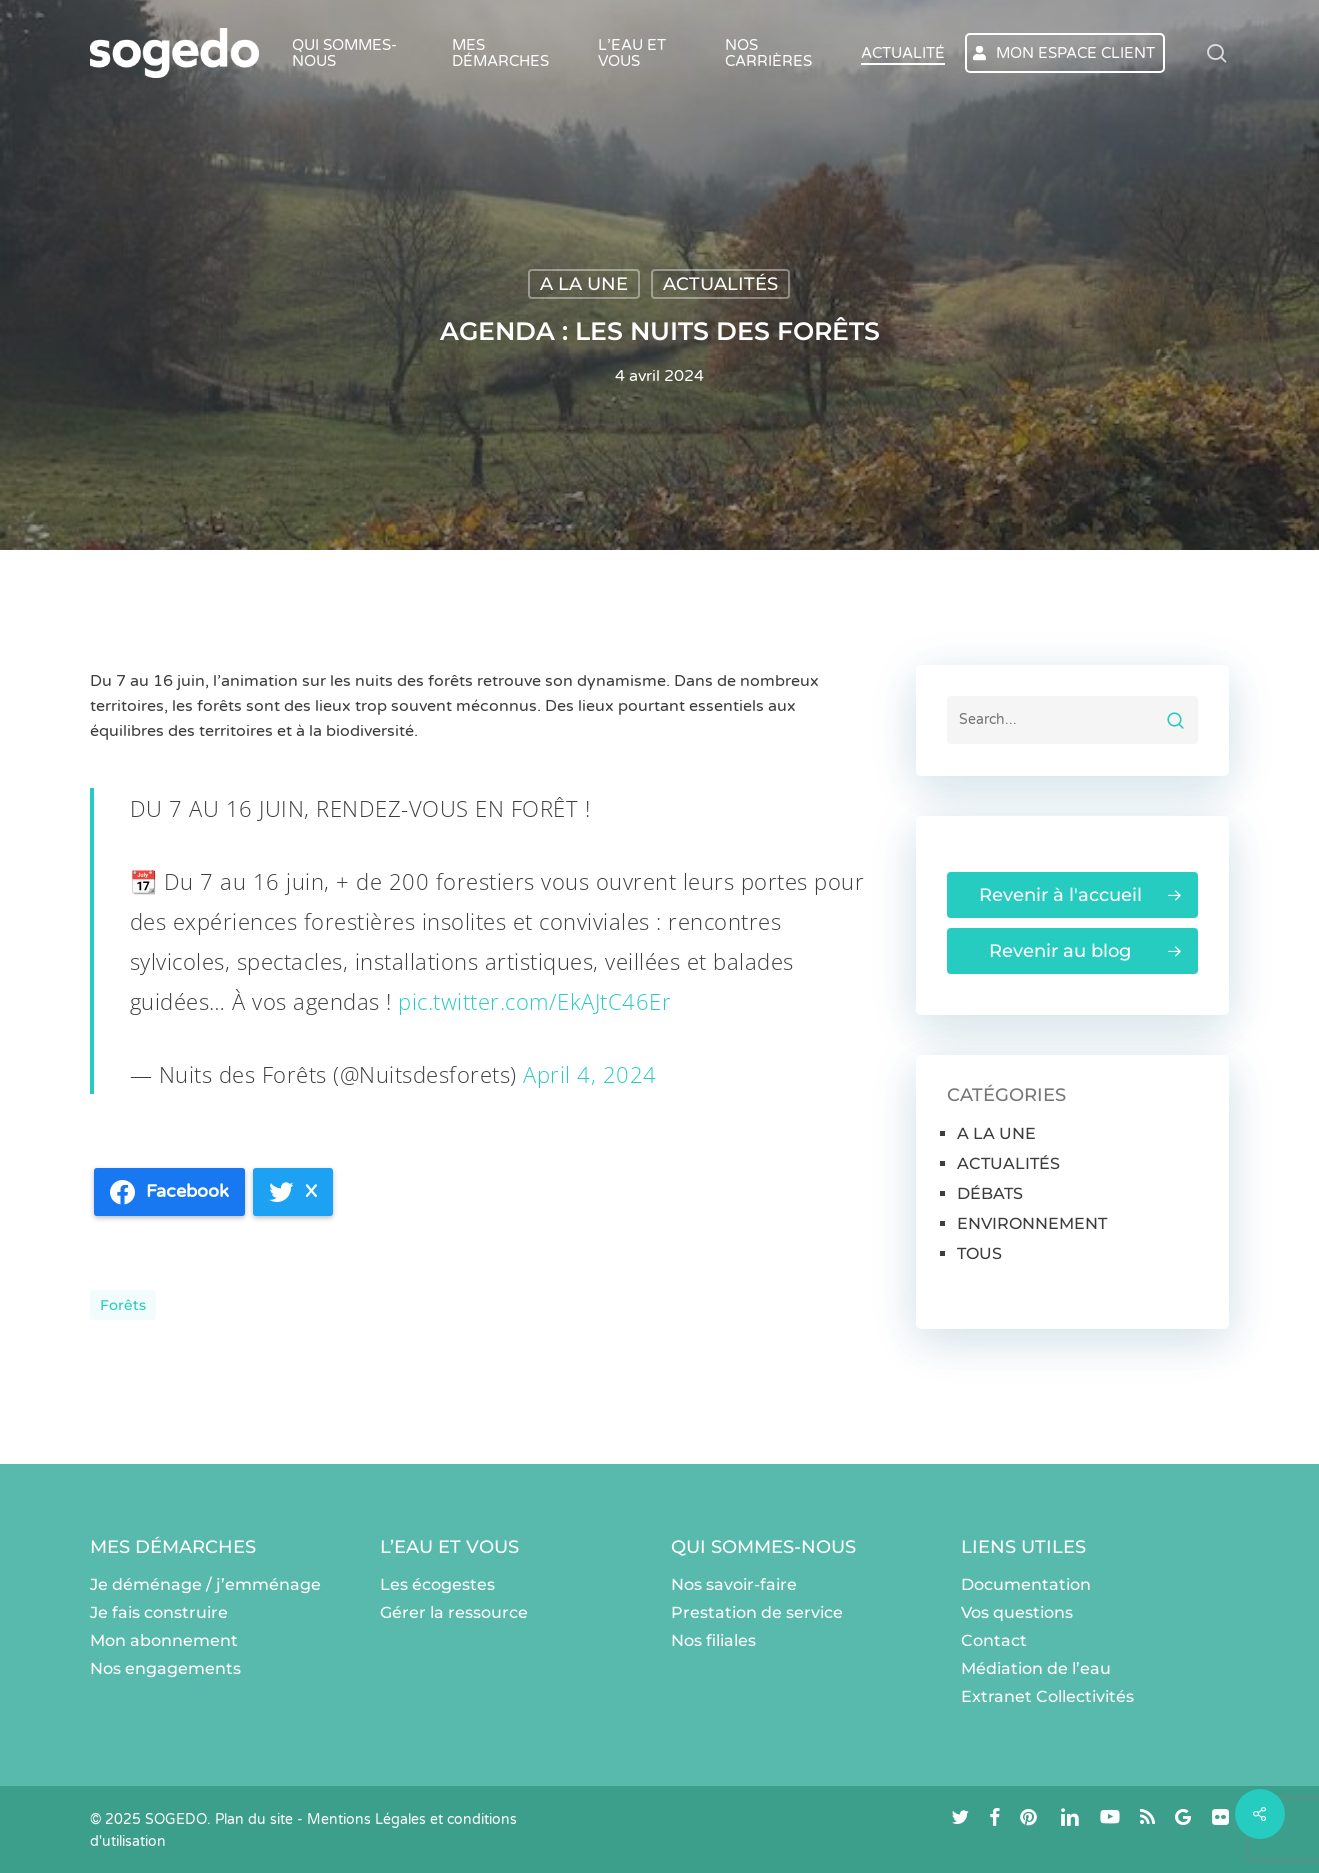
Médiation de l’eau (1036, 1668)
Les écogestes (437, 1584)
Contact (994, 1640)
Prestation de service (757, 1612)
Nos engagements (165, 1668)
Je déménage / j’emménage (205, 1584)
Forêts (123, 1305)
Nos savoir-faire (734, 1584)
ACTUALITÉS (720, 284)
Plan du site (254, 1819)
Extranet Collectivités (1047, 1696)
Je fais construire (159, 1612)
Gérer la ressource (454, 1612)
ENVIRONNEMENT (1032, 1223)
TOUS (979, 1253)
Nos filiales (713, 1640)
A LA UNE (584, 284)
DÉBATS (990, 1193)
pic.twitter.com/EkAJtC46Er (534, 1001)
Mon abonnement (164, 1640)
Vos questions (1017, 1612)
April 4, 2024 (590, 1074)
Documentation (1026, 1584)
